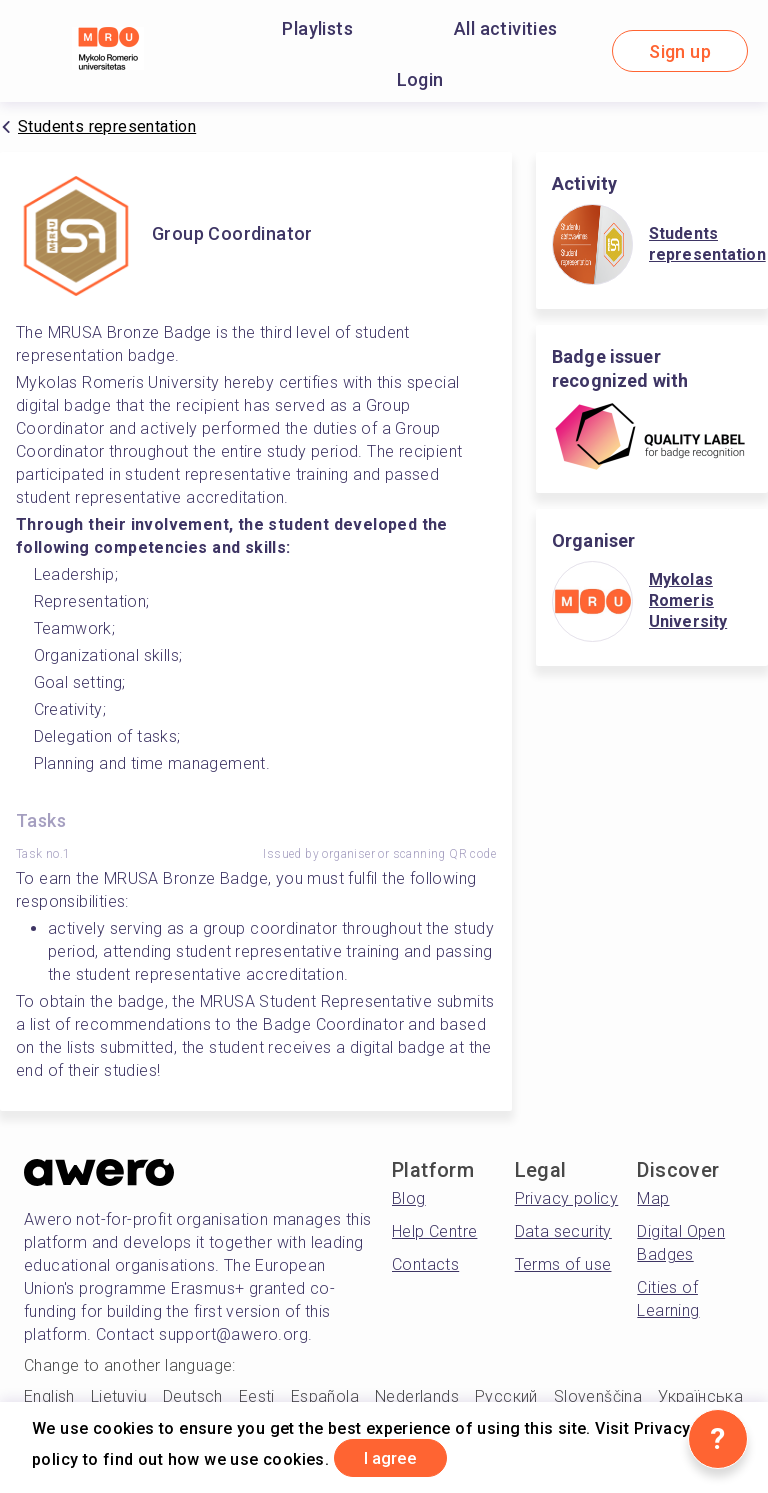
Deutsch (193, 1396)
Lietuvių (119, 1396)
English (49, 1396)
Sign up (680, 51)
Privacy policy (567, 1198)
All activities (506, 28)
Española (325, 1396)
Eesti (257, 1396)
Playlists (317, 28)
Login (420, 79)
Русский (506, 1396)
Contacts (425, 1264)
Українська (700, 1396)
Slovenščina (598, 1396)
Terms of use (563, 1264)
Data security (563, 1231)
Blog (409, 1198)
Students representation (107, 127)
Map (653, 1198)
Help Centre (434, 1231)
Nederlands (417, 1396)
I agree (399, 1456)
